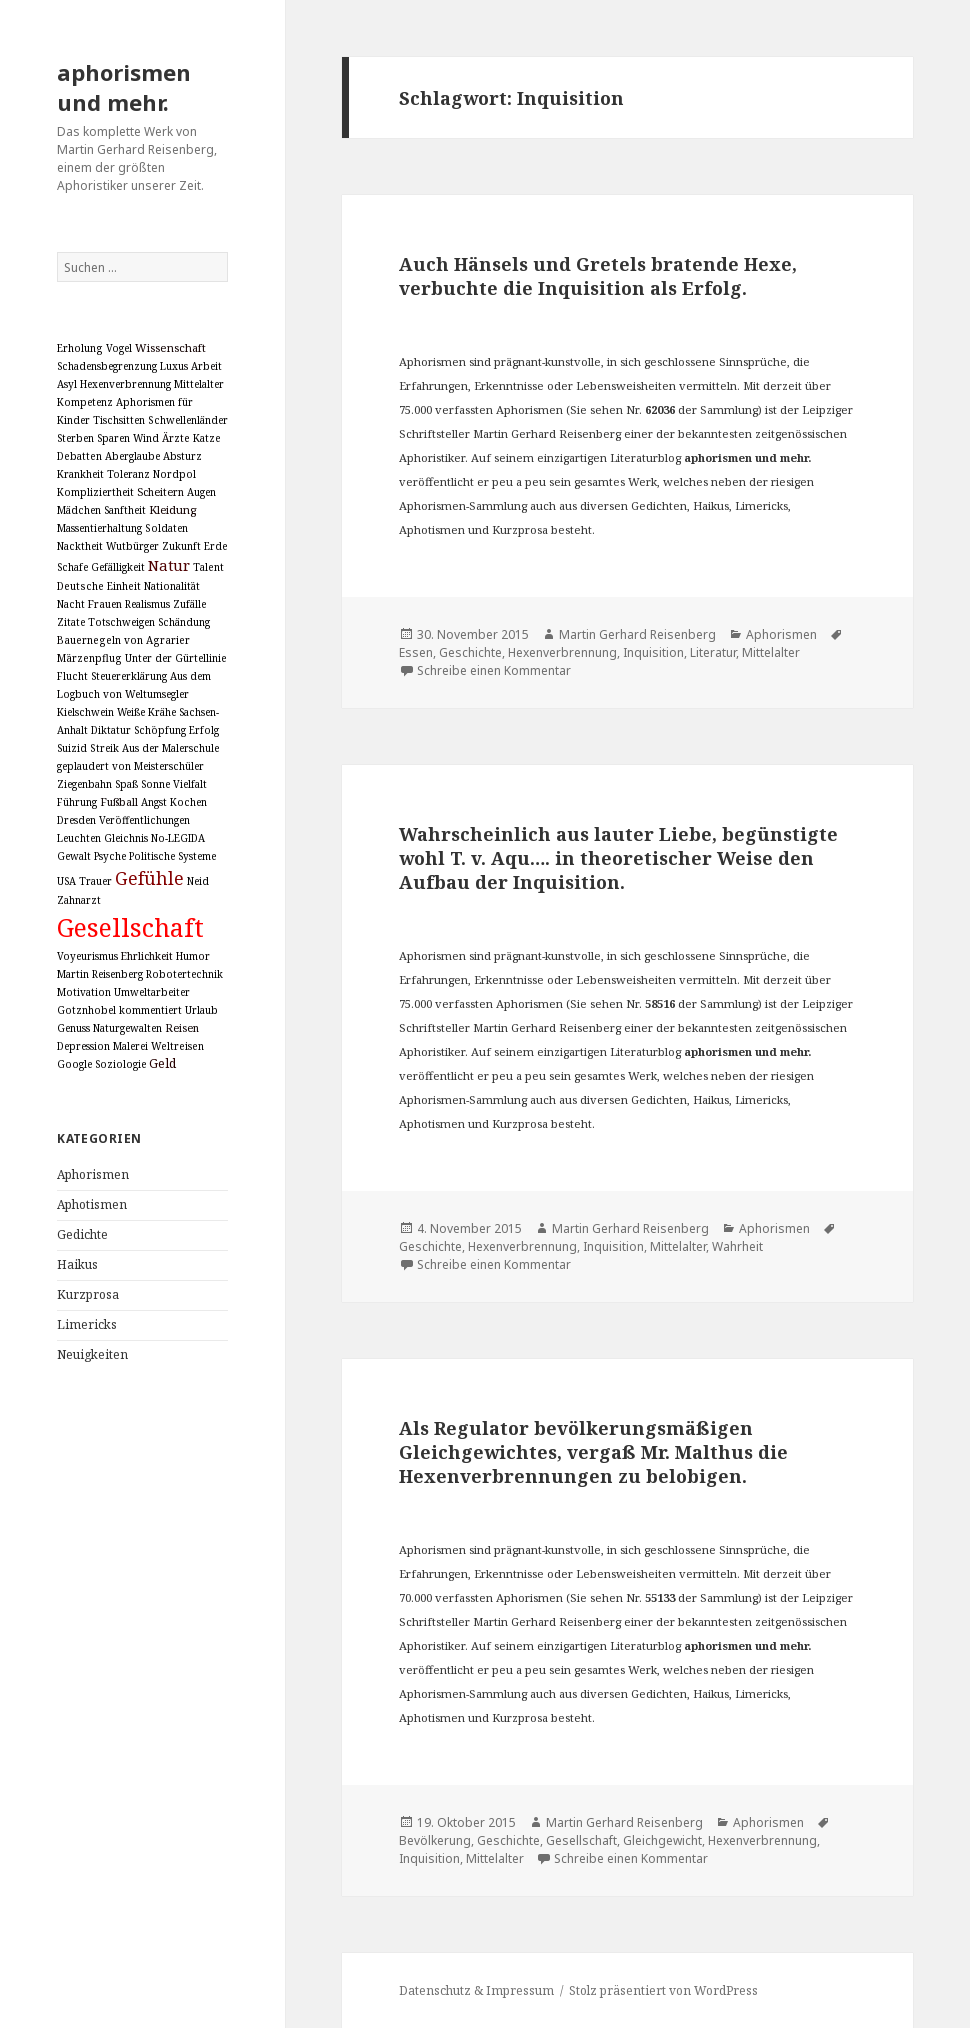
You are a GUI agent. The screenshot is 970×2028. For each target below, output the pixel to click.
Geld (162, 1063)
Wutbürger (132, 546)
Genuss (73, 1028)
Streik (104, 748)
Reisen (182, 1028)
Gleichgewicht (662, 1840)
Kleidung (172, 509)
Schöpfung (160, 730)
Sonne (155, 784)
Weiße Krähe (146, 712)
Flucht (72, 676)
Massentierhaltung (99, 528)
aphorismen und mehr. (124, 87)
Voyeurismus (87, 956)
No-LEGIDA (178, 838)
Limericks (87, 1324)
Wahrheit (737, 1246)
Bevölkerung (435, 1840)
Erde (215, 546)
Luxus (174, 366)
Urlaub (201, 1010)
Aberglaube (132, 456)
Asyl (67, 384)
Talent (208, 567)
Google (74, 1064)
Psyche (110, 856)
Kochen (188, 802)
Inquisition (653, 652)
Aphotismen (92, 1204)
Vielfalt (190, 784)
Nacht (71, 604)
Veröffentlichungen (144, 820)
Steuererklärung (129, 676)
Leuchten (79, 838)
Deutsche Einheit (99, 586)
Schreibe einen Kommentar (494, 670)
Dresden (76, 820)
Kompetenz (85, 402)
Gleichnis (126, 838)
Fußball (119, 802)
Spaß (126, 784)
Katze (207, 438)
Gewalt (74, 856)
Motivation (84, 992)
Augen (201, 492)
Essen (416, 652)
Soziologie (120, 1064)
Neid (198, 881)
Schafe (72, 567)
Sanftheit (125, 510)
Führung (77, 802)
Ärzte (176, 438)
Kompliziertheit (95, 492)
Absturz (182, 456)
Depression (83, 1046)
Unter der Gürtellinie (175, 658)
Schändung (184, 622)
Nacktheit (80, 546)
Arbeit (206, 366)
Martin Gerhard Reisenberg (637, 634)
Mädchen (79, 510)
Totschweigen (121, 622)
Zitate (71, 622)
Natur (169, 565)
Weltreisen (177, 1046)
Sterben (75, 438)
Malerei (130, 1046)
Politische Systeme (172, 856)
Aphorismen (93, 1174)
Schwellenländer (188, 420)
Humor (193, 956)
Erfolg (204, 730)
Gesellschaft (130, 927)
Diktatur (111, 730)
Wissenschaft (170, 347)
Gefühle (149, 878)
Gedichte (82, 1234)
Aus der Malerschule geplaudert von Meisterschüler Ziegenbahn (138, 766)
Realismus (147, 604)
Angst (154, 802)
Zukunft (181, 546)
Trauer (95, 881)
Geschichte (470, 652)
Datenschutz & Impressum (476, 1990)
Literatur (713, 652)
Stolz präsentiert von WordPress (663, 1990)
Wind (146, 438)
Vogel (119, 348)
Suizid (72, 748)
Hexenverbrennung (125, 384)
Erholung (80, 348)
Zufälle (189, 604)
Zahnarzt (79, 900)
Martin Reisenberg (100, 974)
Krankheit (80, 474)
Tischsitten (119, 420)
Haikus (77, 1264)
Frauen (105, 604)
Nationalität (172, 586)
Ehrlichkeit (147, 956)
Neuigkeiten (92, 1354)
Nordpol (174, 474)
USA (66, 881)
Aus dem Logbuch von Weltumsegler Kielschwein (134, 694)
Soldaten (166, 528)
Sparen (113, 438)
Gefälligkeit (118, 567)
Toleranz (128, 474)
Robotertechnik (184, 974)
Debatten (79, 456)
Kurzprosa (88, 1294)
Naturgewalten (127, 1028)
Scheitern (160, 492)
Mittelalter (199, 384)
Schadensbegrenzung (107, 366)
